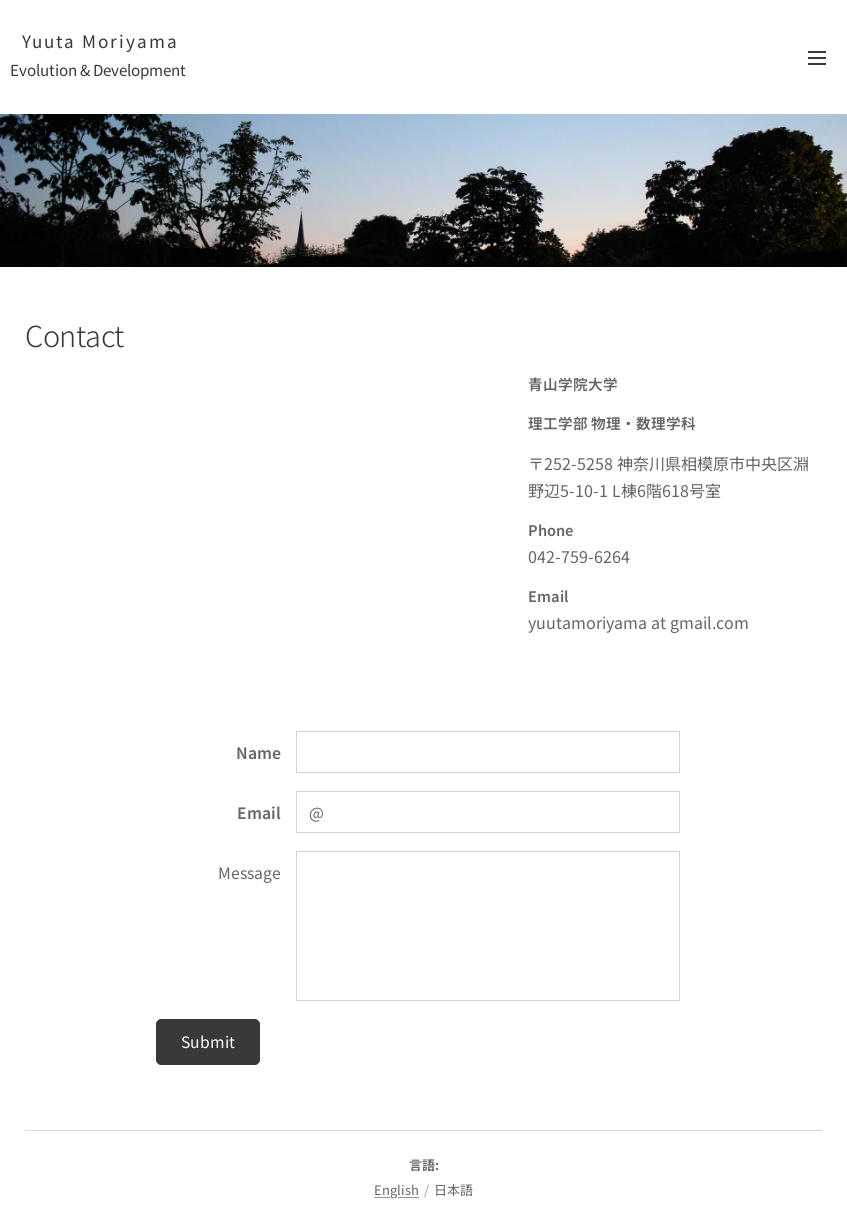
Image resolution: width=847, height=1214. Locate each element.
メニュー (817, 58)
